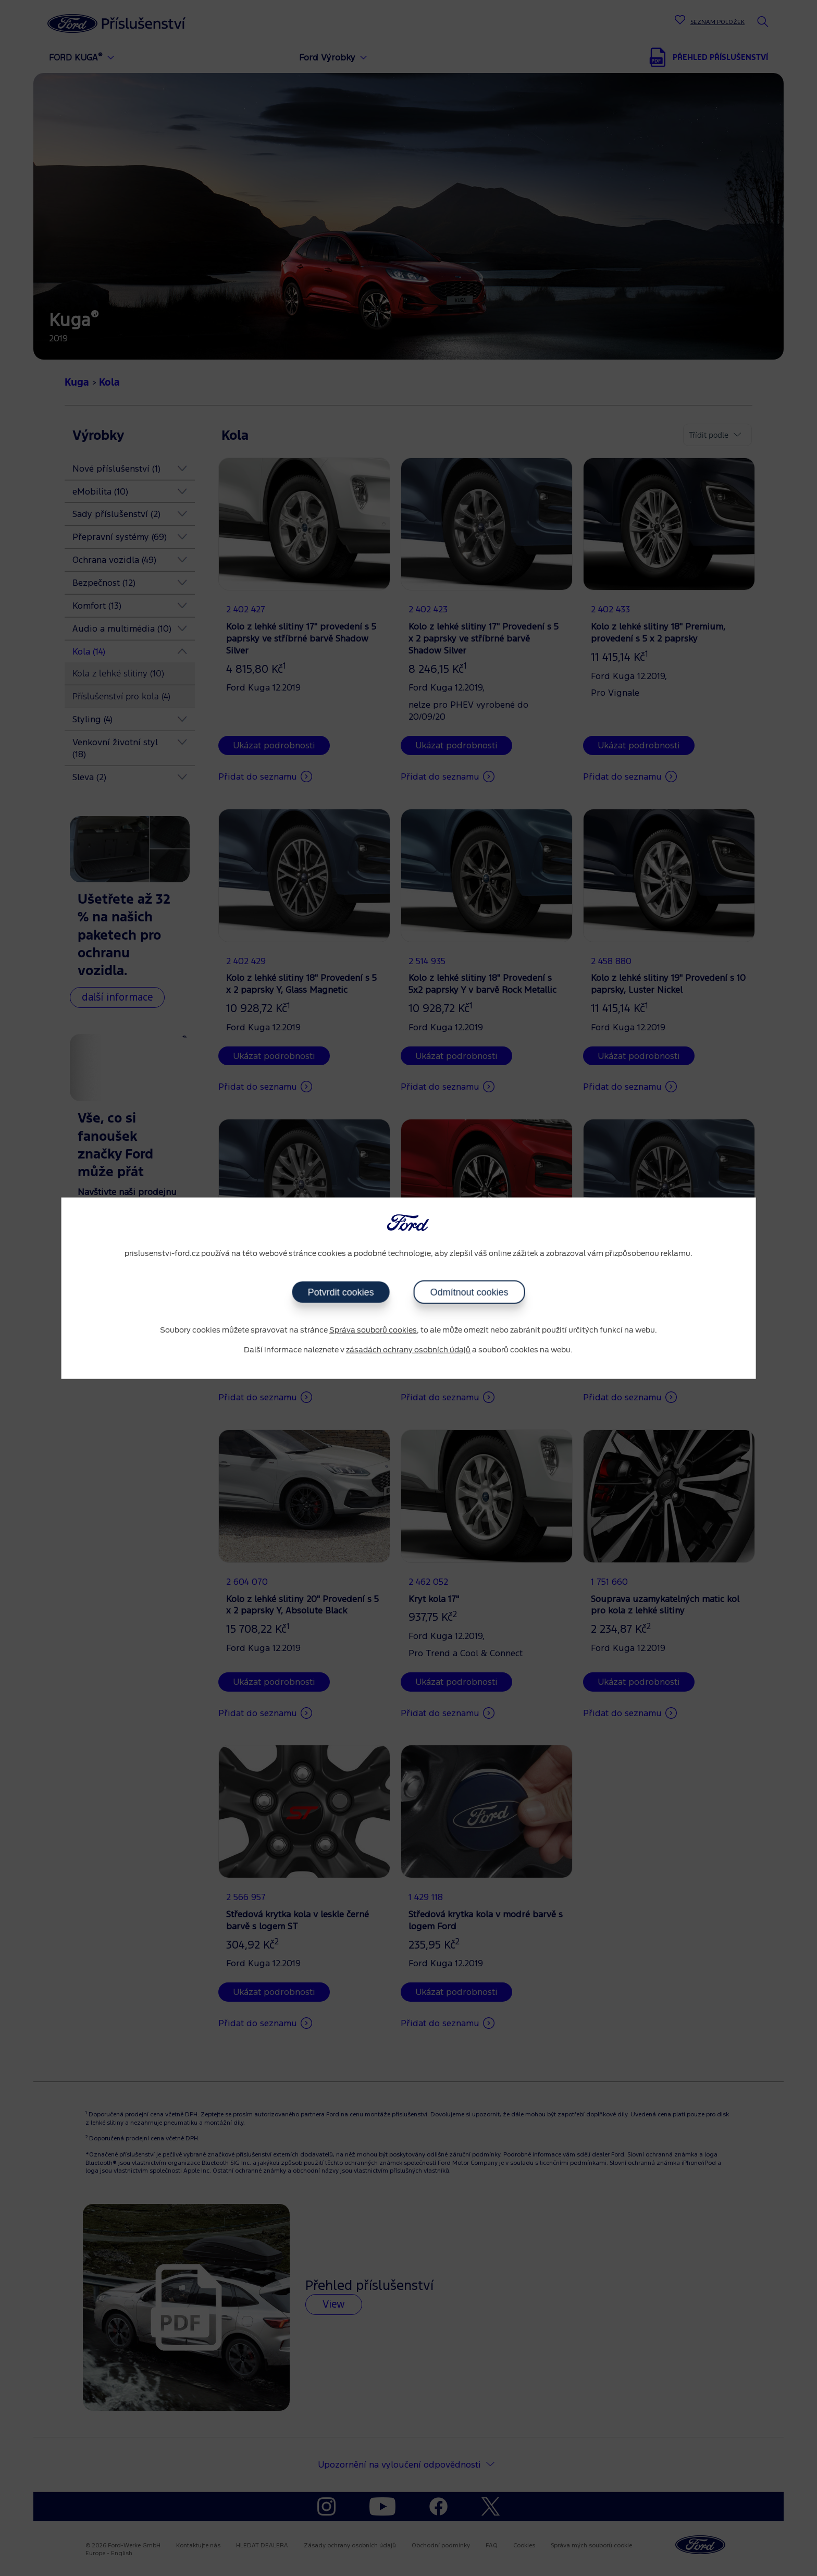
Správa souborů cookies (373, 1330)
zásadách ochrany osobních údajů (408, 1349)
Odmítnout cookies (469, 1292)
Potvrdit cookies (340, 1292)
